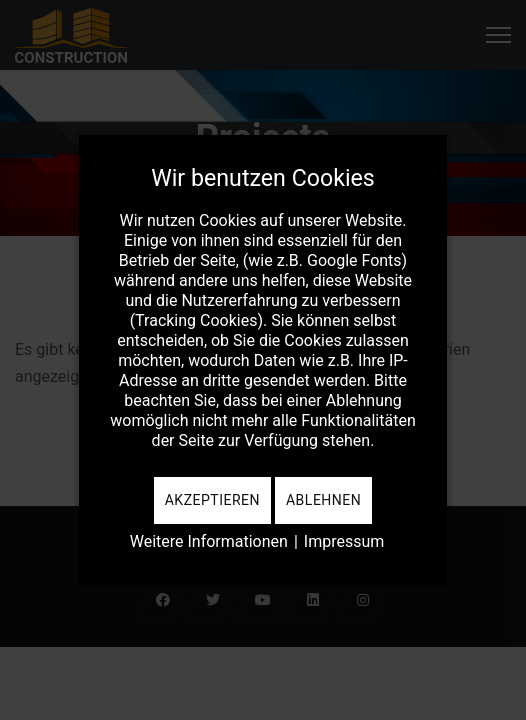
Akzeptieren (212, 500)
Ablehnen (323, 500)
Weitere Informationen (209, 541)
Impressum (344, 541)
